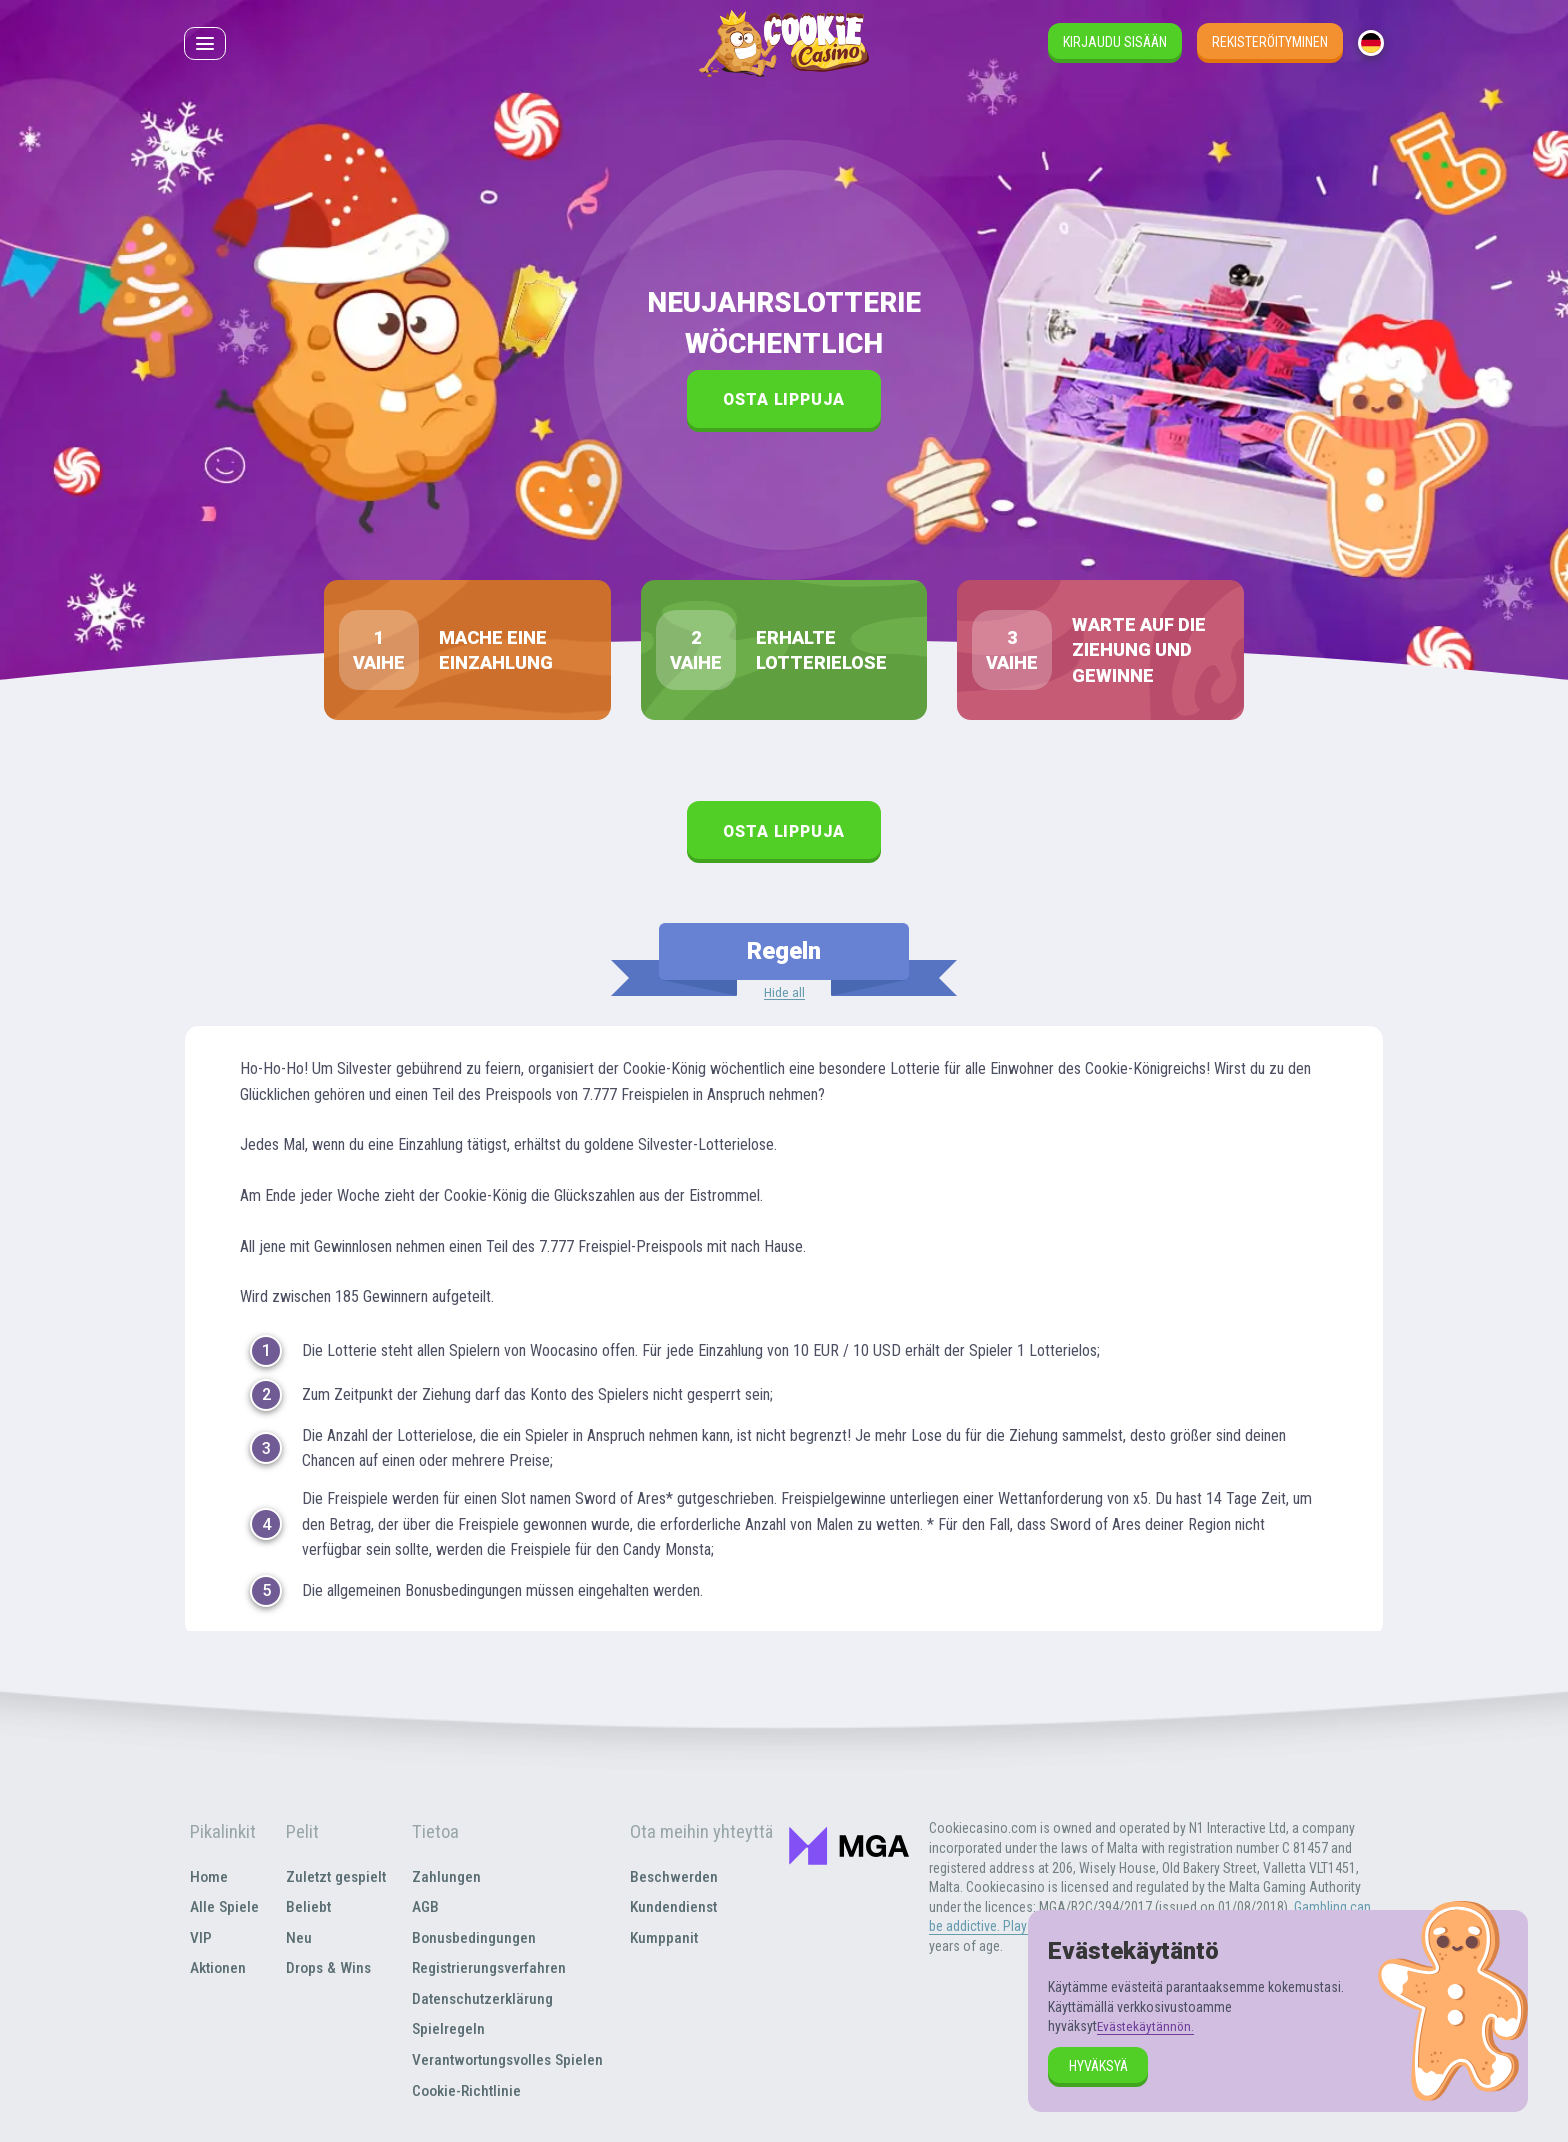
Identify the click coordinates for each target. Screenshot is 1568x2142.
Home (207, 1877)
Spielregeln (448, 2029)
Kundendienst (677, 1908)
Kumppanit (667, 1938)
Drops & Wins (325, 1969)
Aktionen (217, 1969)
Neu (294, 1938)
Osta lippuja (784, 399)
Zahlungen (445, 1877)
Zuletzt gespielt (333, 1877)
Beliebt (304, 1908)
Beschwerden (677, 1877)
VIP (199, 1938)
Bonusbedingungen (473, 1938)
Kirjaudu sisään (1115, 48)
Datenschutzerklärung (484, 1999)
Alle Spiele (223, 1908)
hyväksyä (1098, 2066)
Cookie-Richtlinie (466, 2090)
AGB (424, 1908)
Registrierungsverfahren (492, 1969)
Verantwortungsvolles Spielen (509, 2060)
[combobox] (1371, 49)
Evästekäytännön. (1147, 2026)
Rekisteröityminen (1270, 48)
